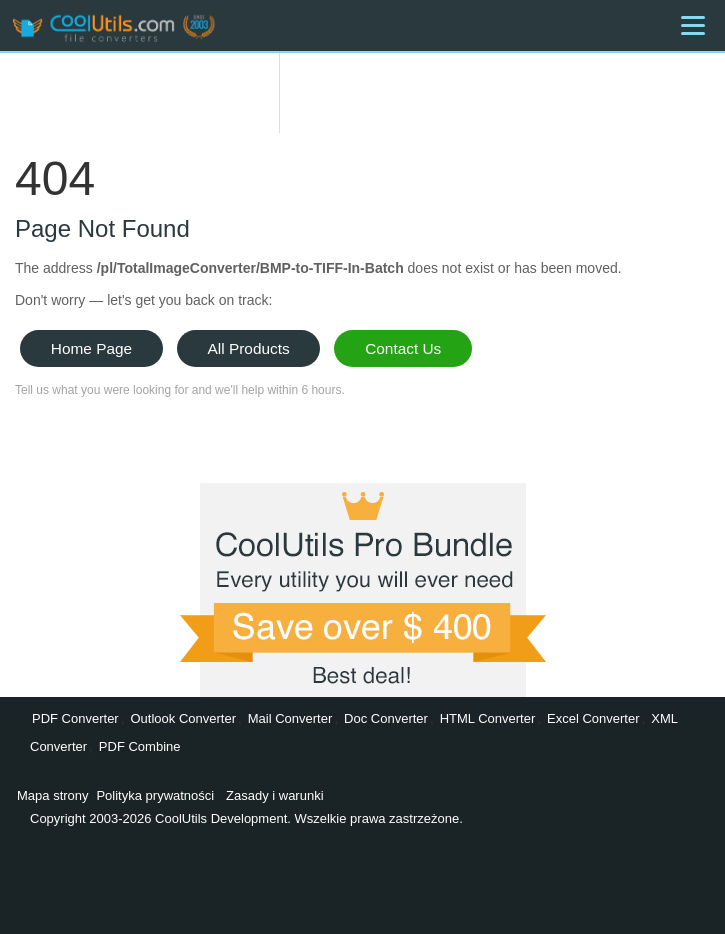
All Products (249, 348)
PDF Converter (75, 718)
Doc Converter (386, 718)
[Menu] (693, 25)
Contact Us (403, 348)
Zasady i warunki (275, 795)
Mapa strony (53, 795)
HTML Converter (488, 718)
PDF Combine (140, 746)
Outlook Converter (183, 718)
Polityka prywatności (155, 795)
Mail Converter (290, 718)
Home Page (91, 348)
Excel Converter (593, 718)
